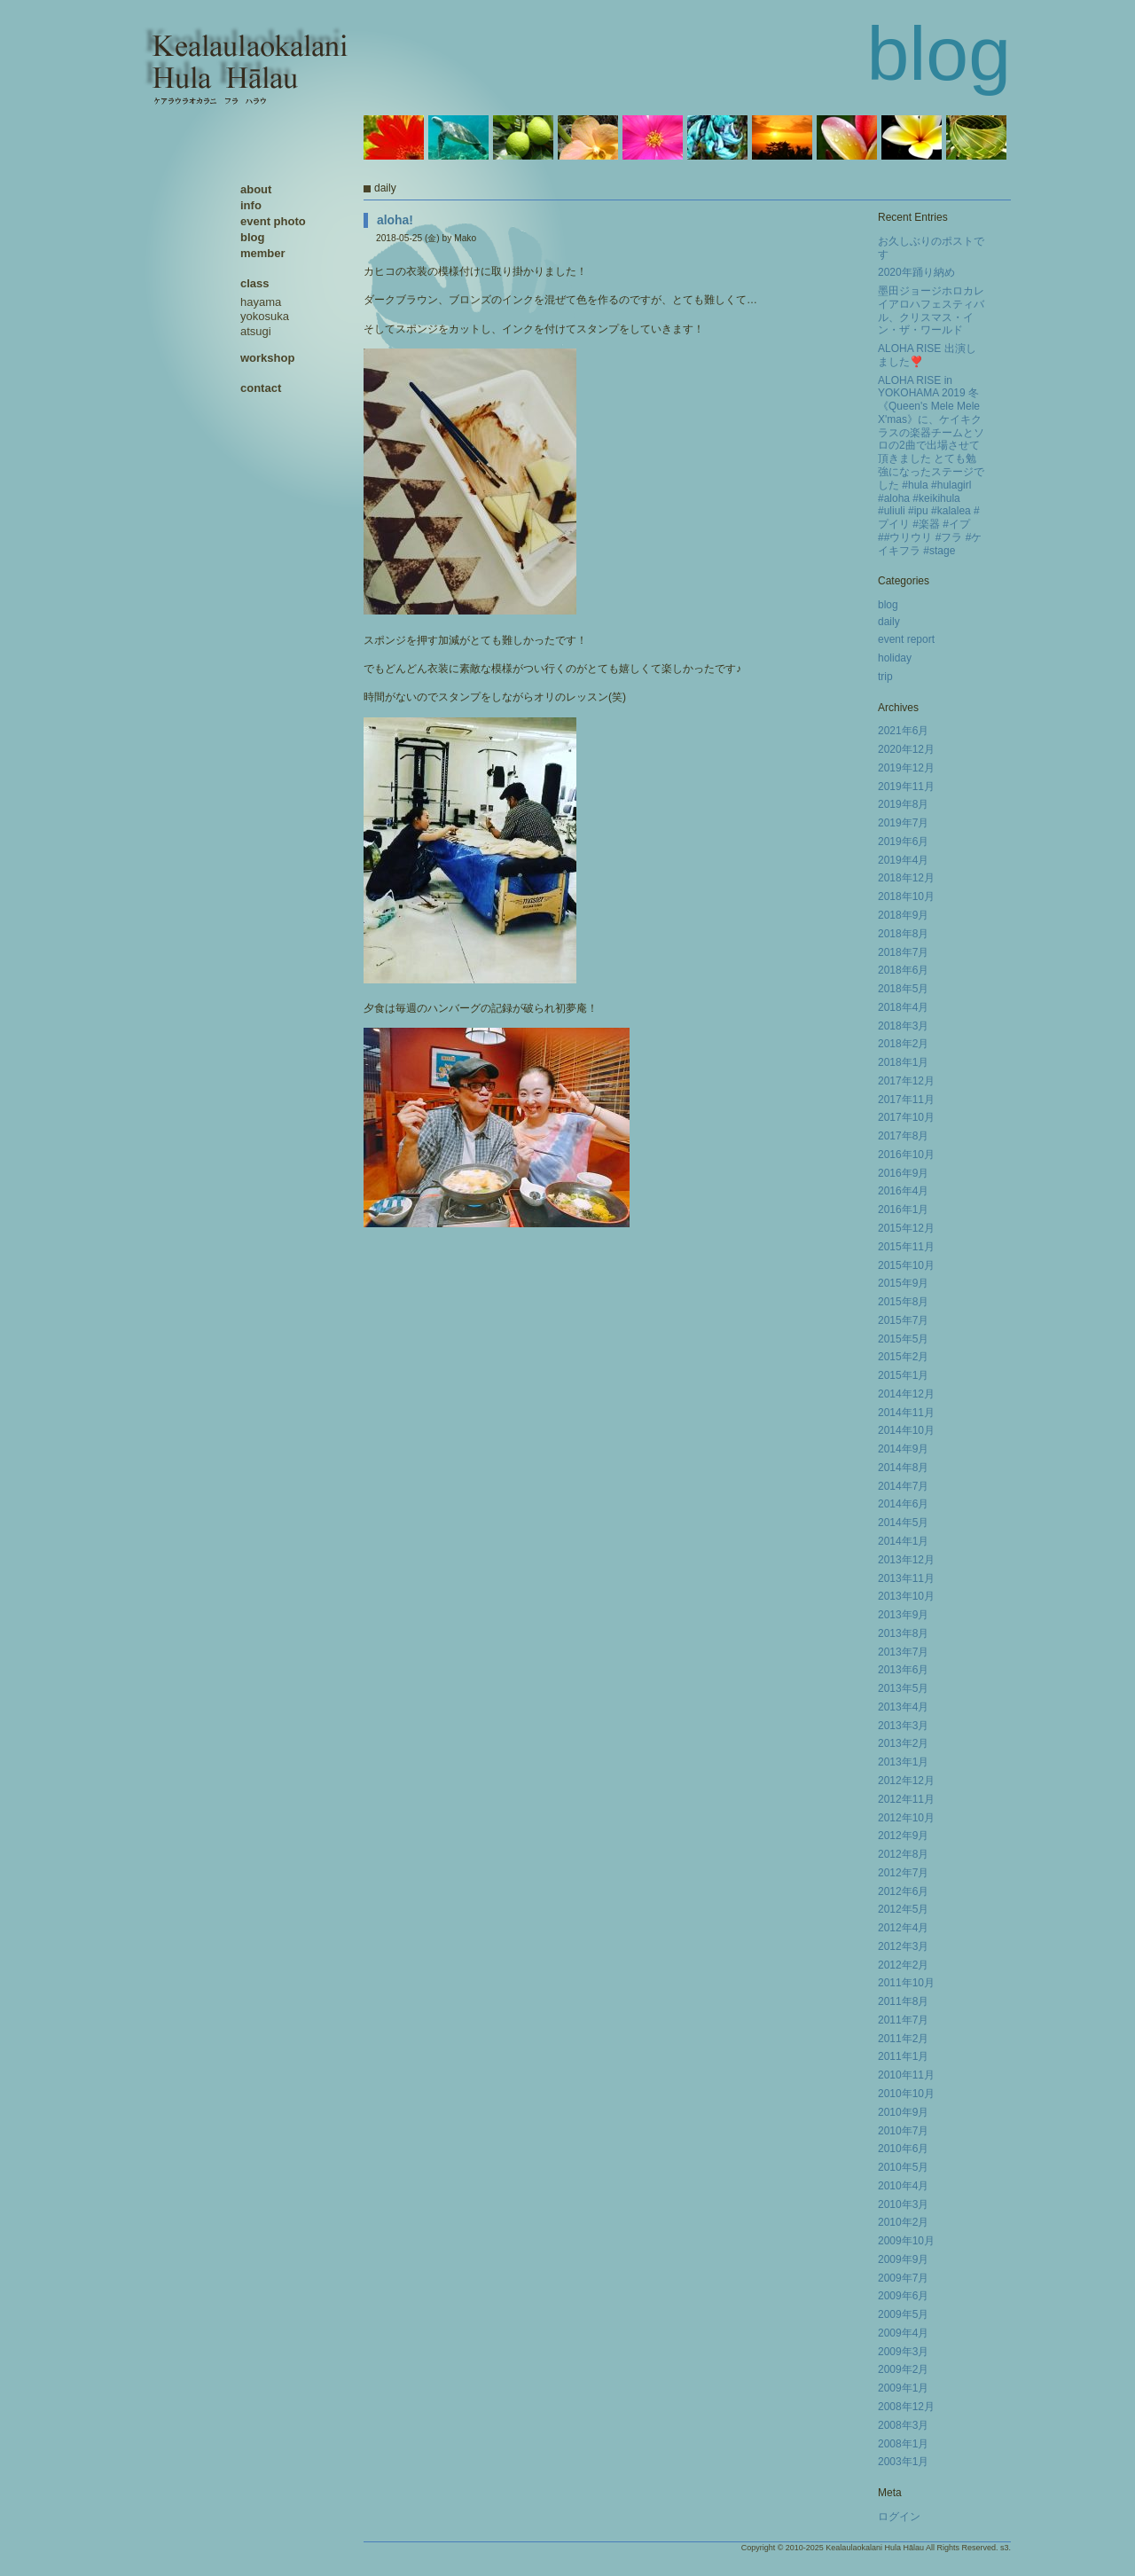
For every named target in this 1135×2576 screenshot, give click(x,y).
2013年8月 (903, 1633)
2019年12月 (906, 768)
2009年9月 (903, 2259)
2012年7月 (903, 1873)
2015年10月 (906, 1265)
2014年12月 (906, 1394)
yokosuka (264, 316)
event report (906, 639)
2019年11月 (906, 786)
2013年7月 (903, 1652)
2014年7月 (903, 1486)
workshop (267, 357)
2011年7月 (903, 2020)
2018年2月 (903, 1043)
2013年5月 (903, 1688)
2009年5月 (903, 2314)
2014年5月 (903, 1522)
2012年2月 (903, 1965)
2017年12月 (906, 1081)
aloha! (395, 220)
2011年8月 (903, 2001)
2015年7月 (903, 1320)
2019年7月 (903, 823)
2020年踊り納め (916, 272)
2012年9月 (903, 1835)
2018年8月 (903, 934)
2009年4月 (903, 2333)
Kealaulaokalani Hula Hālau (875, 2547)
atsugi (255, 331)
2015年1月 (903, 1375)
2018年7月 (903, 952)
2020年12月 (906, 749)
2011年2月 (903, 2038)
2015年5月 (903, 1339)
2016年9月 (903, 1173)
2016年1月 (903, 1209)
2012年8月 (903, 1854)
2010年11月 (906, 2075)
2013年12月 (906, 1560)
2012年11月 (906, 1799)
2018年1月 (903, 1062)
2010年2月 (903, 2222)
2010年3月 (903, 2204)
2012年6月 (903, 1891)
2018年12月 (906, 878)
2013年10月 (906, 1596)
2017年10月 (906, 1117)
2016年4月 (903, 1191)
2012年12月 (906, 1780)
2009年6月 (903, 2296)
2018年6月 (903, 970)
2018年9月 (903, 915)
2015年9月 (903, 1283)
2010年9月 (903, 2112)
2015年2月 (903, 1357)
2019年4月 (903, 860)
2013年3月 (903, 1725)
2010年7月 (903, 2131)
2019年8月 (903, 804)
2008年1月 (903, 2444)
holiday (895, 658)
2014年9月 (903, 1449)
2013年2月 (903, 1743)
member (263, 253)
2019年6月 (903, 841)
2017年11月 (906, 1099)
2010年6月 (903, 2148)
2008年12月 (906, 2406)
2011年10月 (906, 1983)
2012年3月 (903, 1946)
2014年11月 (906, 1412)
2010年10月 (906, 2093)
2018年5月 (903, 989)
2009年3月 (903, 2351)
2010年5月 (903, 2167)
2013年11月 (906, 1578)
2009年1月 (903, 2388)
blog (888, 605)
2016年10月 (906, 1154)
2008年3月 (903, 2425)
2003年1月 (903, 2461)
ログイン (899, 2516)
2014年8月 (903, 1467)
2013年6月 (903, 1670)
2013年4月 (903, 1707)
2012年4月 (903, 1928)
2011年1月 (903, 2056)
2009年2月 (903, 2369)
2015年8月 (903, 1302)
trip (885, 676)
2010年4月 (903, 2186)
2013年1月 (903, 1762)
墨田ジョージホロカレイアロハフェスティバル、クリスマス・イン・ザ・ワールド (931, 310)
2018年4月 (903, 1007)
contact (260, 388)
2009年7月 (903, 2278)
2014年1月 (903, 1541)
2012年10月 (906, 1818)
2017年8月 (903, 1136)
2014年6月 (903, 1504)
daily (889, 621)
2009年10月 (906, 2241)
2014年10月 (906, 1430)
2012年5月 (903, 1909)
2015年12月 (906, 1228)
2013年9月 (903, 1615)
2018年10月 (906, 896)
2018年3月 (903, 1026)
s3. (1005, 2547)
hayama (260, 302)
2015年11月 (906, 1247)
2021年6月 (903, 730)
